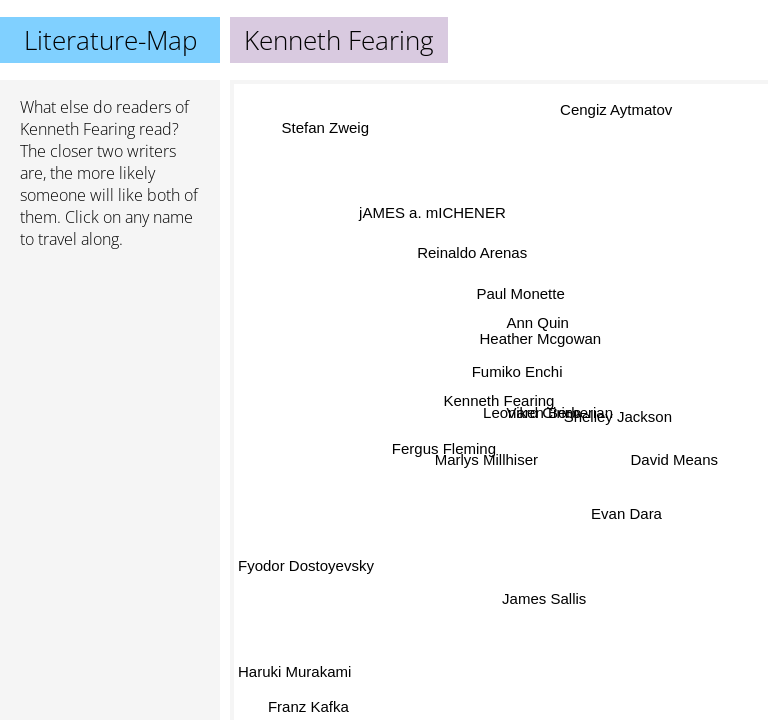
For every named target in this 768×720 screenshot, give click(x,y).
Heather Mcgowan (540, 338)
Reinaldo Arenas (469, 254)
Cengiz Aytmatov (618, 111)
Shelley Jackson (618, 411)
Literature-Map (110, 40)
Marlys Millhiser (489, 461)
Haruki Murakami (294, 672)
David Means (674, 459)
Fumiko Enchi (516, 371)
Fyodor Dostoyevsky (306, 559)
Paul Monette (521, 293)
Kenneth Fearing (77, 129)
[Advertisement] (110, 371)
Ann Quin (536, 322)
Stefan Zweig (329, 122)
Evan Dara (626, 514)
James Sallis (540, 599)
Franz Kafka (312, 706)
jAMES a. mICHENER (433, 211)
